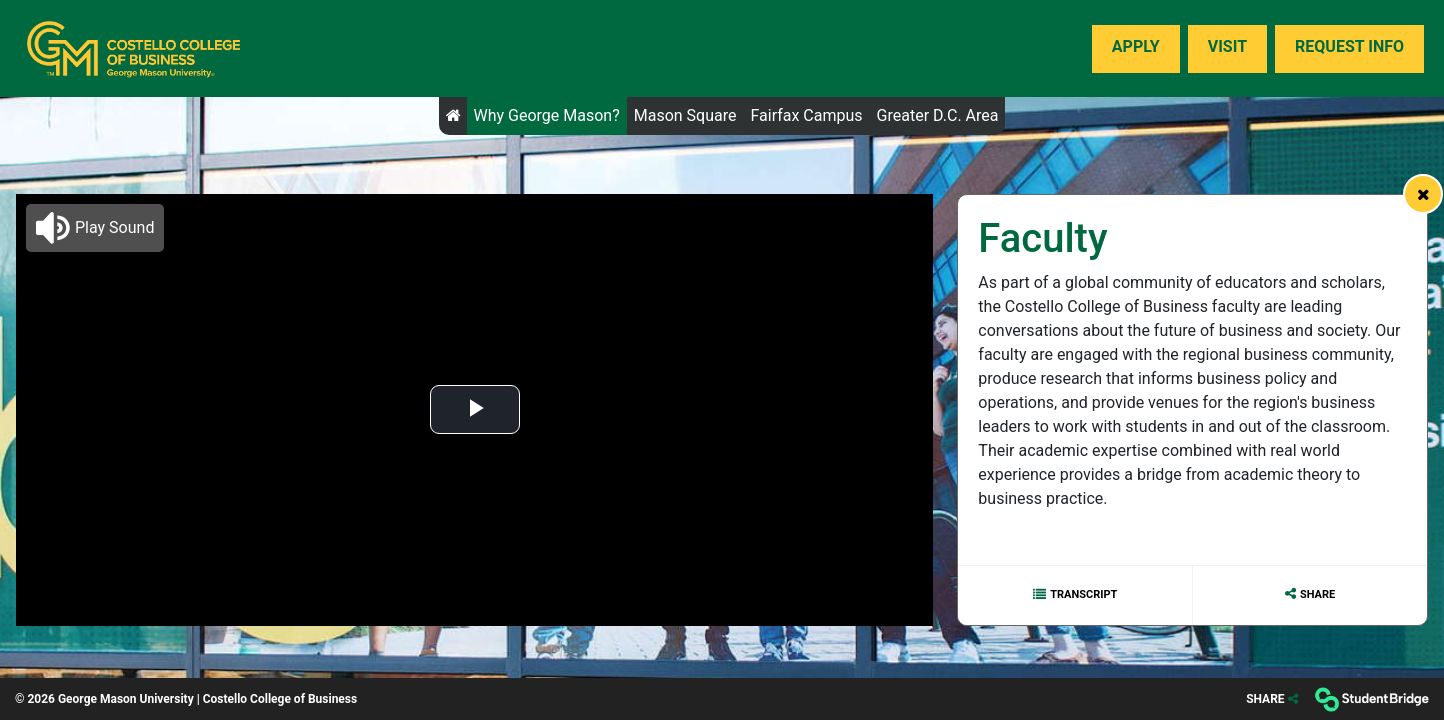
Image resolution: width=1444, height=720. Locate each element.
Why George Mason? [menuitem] (547, 115)
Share (1317, 594)
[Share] (1271, 699)
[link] (1423, 194)
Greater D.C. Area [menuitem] (938, 115)
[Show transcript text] (1075, 595)
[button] (95, 228)
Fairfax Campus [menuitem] (806, 115)
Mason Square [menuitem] (685, 115)
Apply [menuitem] (1136, 46)
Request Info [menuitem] (1349, 46)
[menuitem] (133, 48)
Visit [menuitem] (1227, 46)
